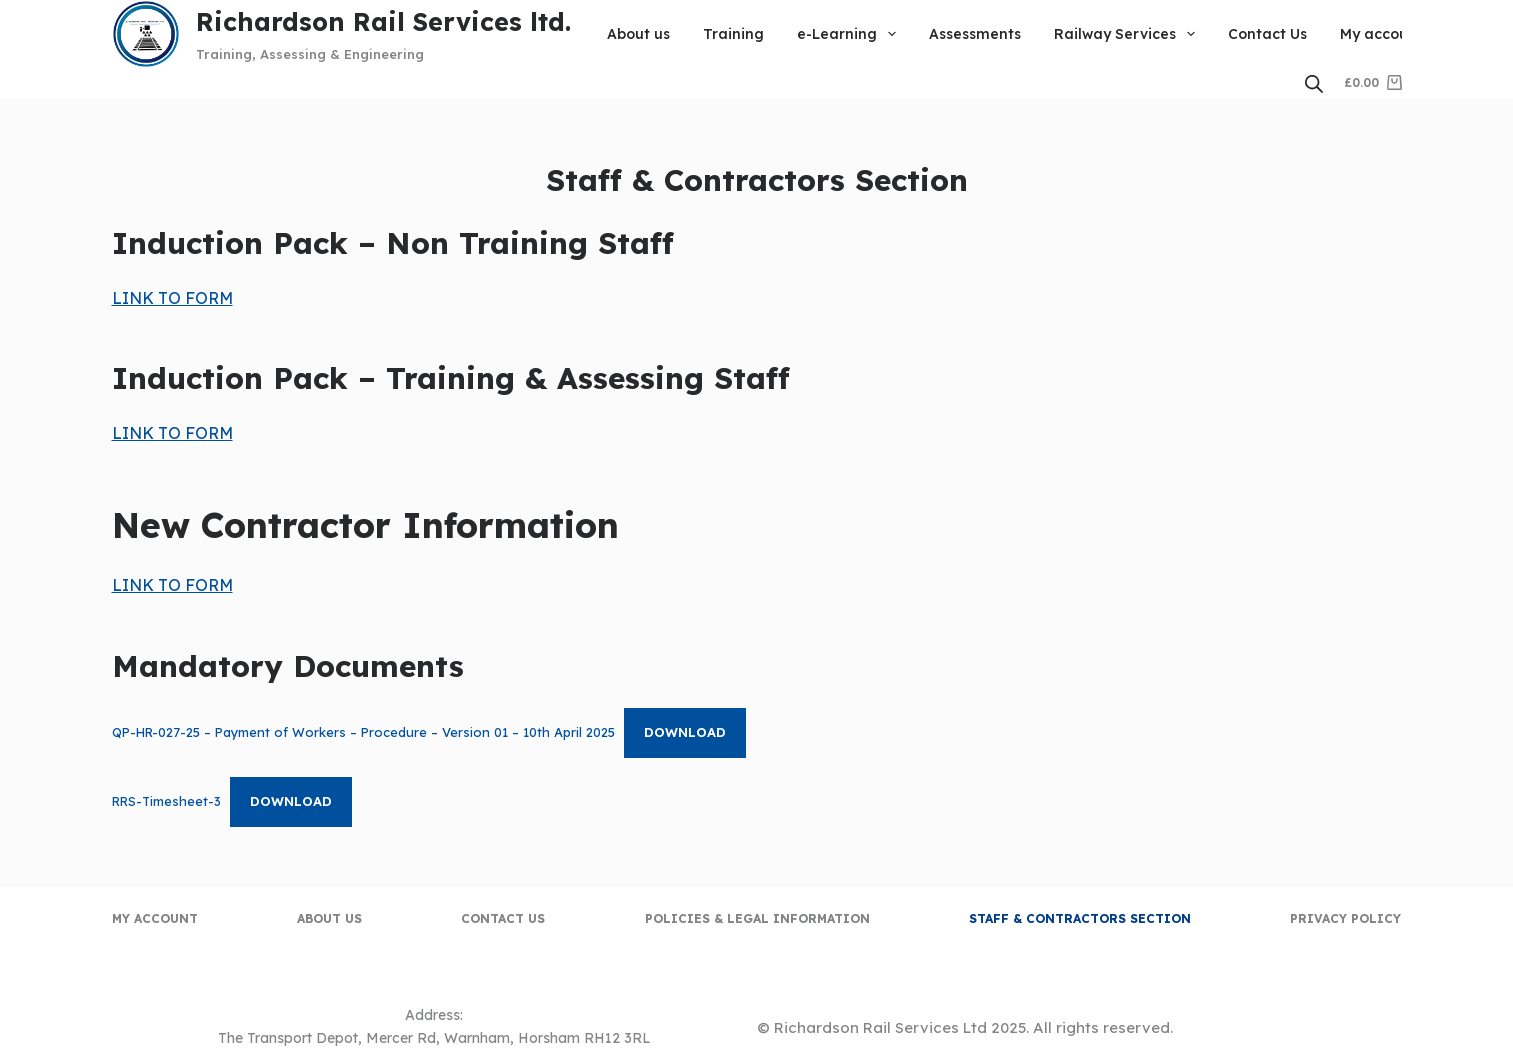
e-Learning (850, 34)
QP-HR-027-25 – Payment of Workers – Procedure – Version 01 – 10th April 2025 (363, 732)
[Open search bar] (1314, 83)
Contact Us (1267, 34)
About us (638, 34)
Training (733, 34)
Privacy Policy (1345, 918)
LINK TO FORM (172, 298)
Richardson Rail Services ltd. (383, 21)
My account (1381, 34)
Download (685, 732)
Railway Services (1128, 34)
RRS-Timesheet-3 (166, 801)
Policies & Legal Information (757, 918)
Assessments (975, 34)
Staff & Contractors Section (1080, 918)
